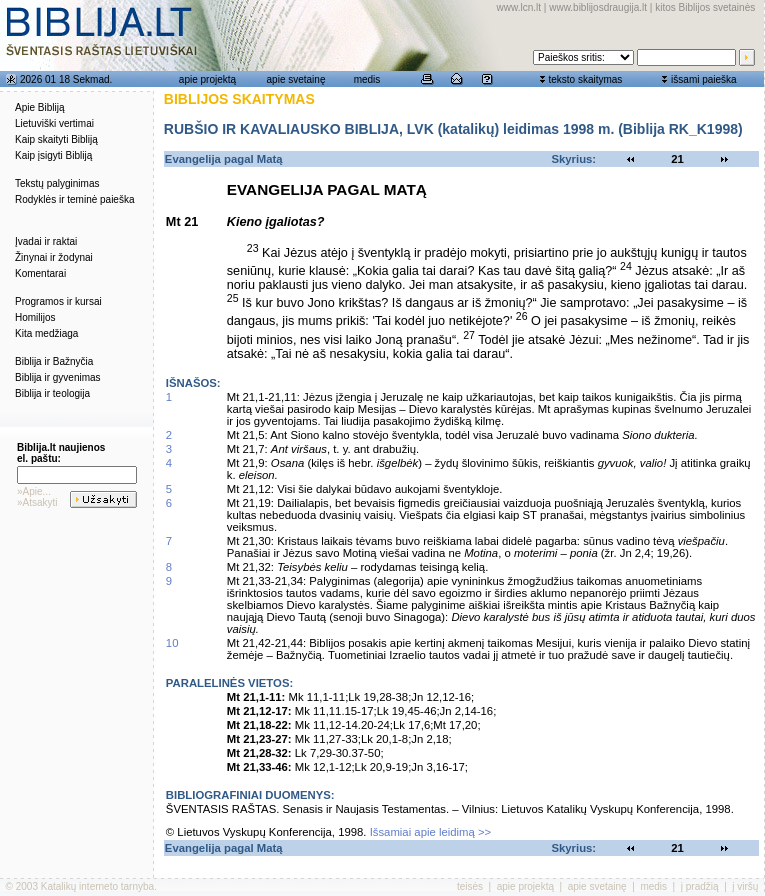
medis (367, 79)
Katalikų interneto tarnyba (97, 886)
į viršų (745, 886)
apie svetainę (296, 79)
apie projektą (207, 79)
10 (172, 643)
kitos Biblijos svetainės (705, 7)
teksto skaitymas (585, 79)
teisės (470, 886)
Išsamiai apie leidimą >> (431, 832)
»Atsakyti (37, 502)
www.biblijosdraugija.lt (598, 7)
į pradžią (700, 886)
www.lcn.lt (519, 7)
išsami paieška (704, 79)
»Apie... (34, 491)
